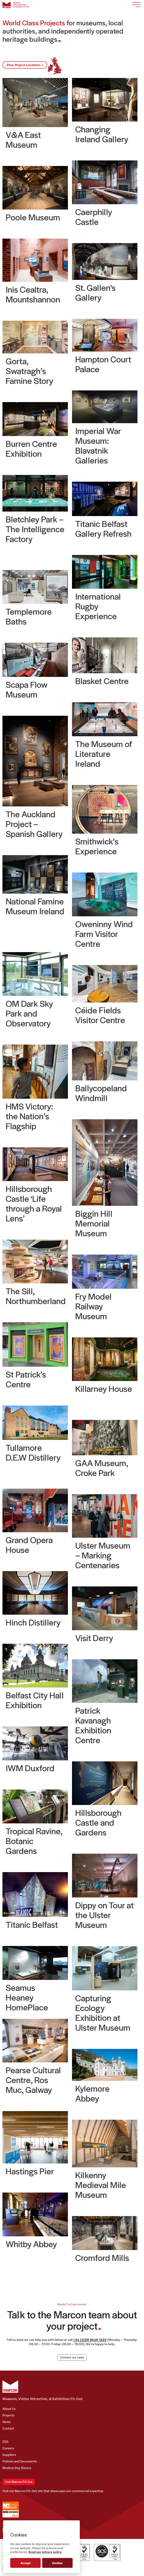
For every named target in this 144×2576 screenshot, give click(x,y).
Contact (8, 2428)
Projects (8, 2415)
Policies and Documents (19, 2461)
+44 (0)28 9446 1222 (90, 2339)
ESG (5, 2441)
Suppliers (9, 2454)
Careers (8, 2448)
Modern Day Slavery (16, 2467)
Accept (25, 2563)
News (6, 2421)
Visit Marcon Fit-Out (19, 2482)
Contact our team (72, 2357)
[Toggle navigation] (136, 4)
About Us (9, 2408)
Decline (57, 2563)
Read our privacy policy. (45, 2552)
